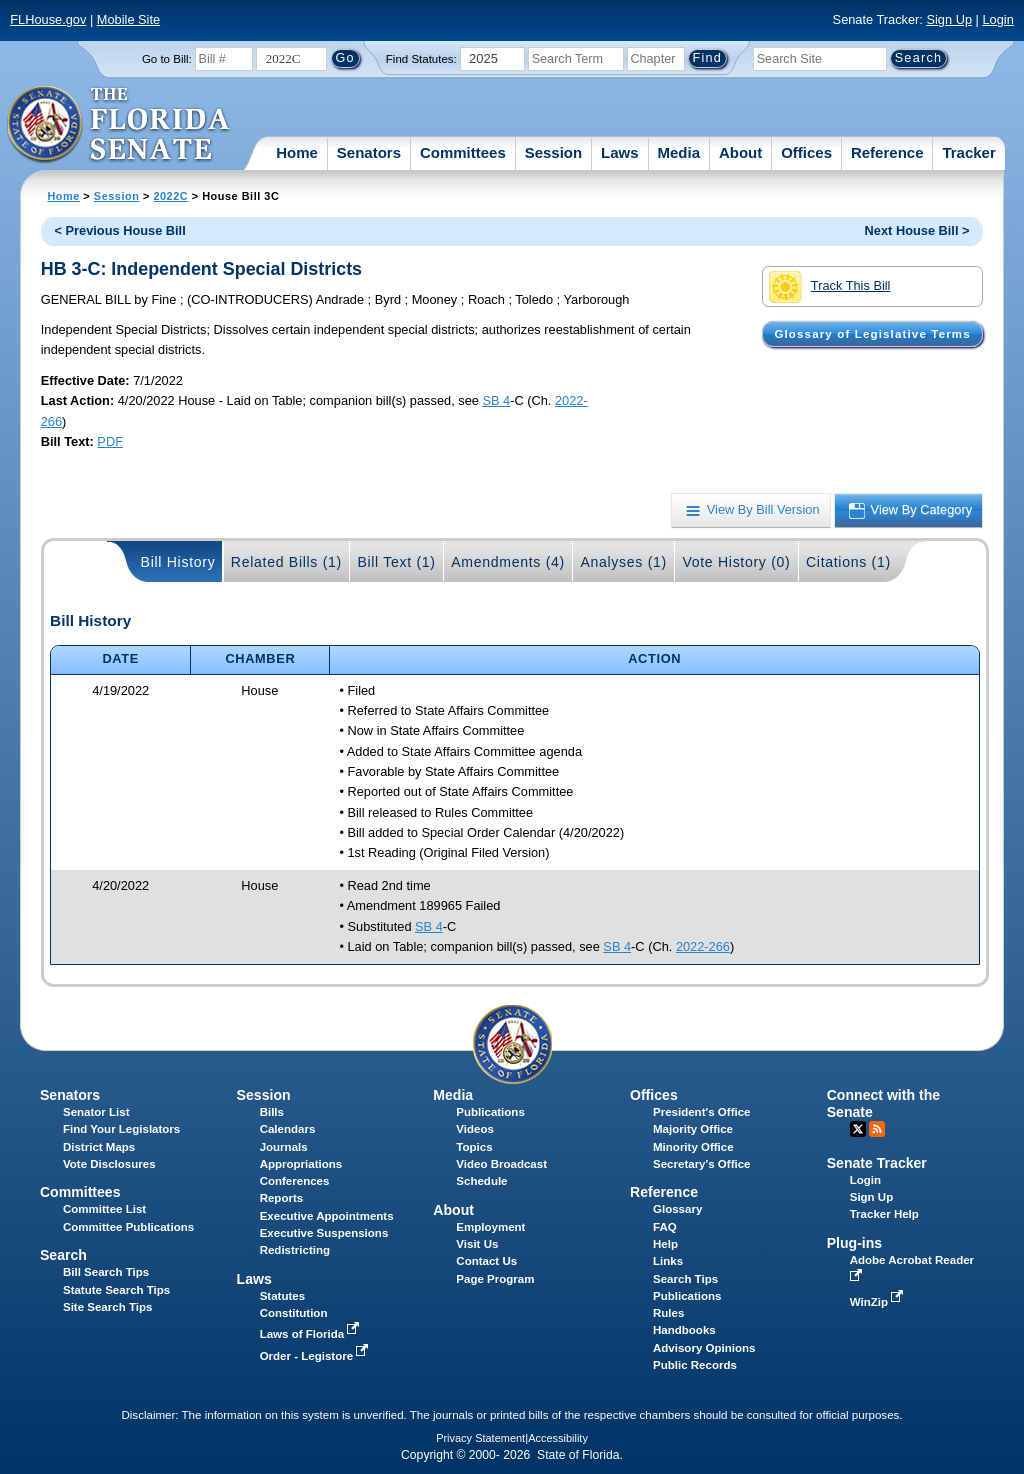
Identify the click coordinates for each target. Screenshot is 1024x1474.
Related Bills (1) (286, 562)
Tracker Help (884, 1214)
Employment (490, 1227)
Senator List (96, 1112)
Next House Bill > (917, 230)
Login (997, 19)
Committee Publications (128, 1227)
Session (554, 152)
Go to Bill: (167, 59)
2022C (170, 196)
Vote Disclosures (109, 1164)
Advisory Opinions (704, 1348)
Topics (474, 1147)
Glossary (677, 1209)
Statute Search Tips (116, 1290)
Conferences (295, 1181)
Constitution (294, 1313)
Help (665, 1244)
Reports (282, 1198)
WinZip (878, 1302)
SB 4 (496, 400)
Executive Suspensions (324, 1233)
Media (679, 152)
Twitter (858, 1129)
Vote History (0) (736, 562)
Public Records (695, 1365)
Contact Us (486, 1261)
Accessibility (558, 1438)
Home (297, 152)
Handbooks (684, 1330)
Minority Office (693, 1147)
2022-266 (703, 946)
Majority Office (693, 1129)
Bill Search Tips (106, 1272)
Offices (806, 152)
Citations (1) (848, 562)
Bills (272, 1112)
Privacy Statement (480, 1438)
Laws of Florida (312, 1334)
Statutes (282, 1296)
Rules (668, 1313)
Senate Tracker (877, 1163)
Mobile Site (128, 19)
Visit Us (477, 1244)
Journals (284, 1147)
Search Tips (685, 1279)
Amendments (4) (508, 562)
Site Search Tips (107, 1307)
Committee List (104, 1209)
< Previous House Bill (120, 230)
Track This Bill (829, 287)
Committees (463, 152)
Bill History (178, 562)
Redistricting (295, 1250)
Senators (369, 152)
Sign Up (949, 19)
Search (63, 1255)
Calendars (288, 1129)
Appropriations (301, 1164)
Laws (620, 152)
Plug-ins (855, 1243)
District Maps (99, 1147)
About (740, 152)
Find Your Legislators (121, 1129)
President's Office (701, 1112)
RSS (877, 1129)
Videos (475, 1129)
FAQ (665, 1227)
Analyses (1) (623, 562)
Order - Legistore (316, 1356)
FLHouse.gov (48, 19)
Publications (490, 1112)
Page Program (495, 1279)
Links (668, 1261)
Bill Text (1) (396, 562)
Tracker (968, 152)
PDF (110, 441)
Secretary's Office (701, 1164)
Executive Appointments (327, 1216)
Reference (887, 152)
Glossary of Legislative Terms (872, 334)
